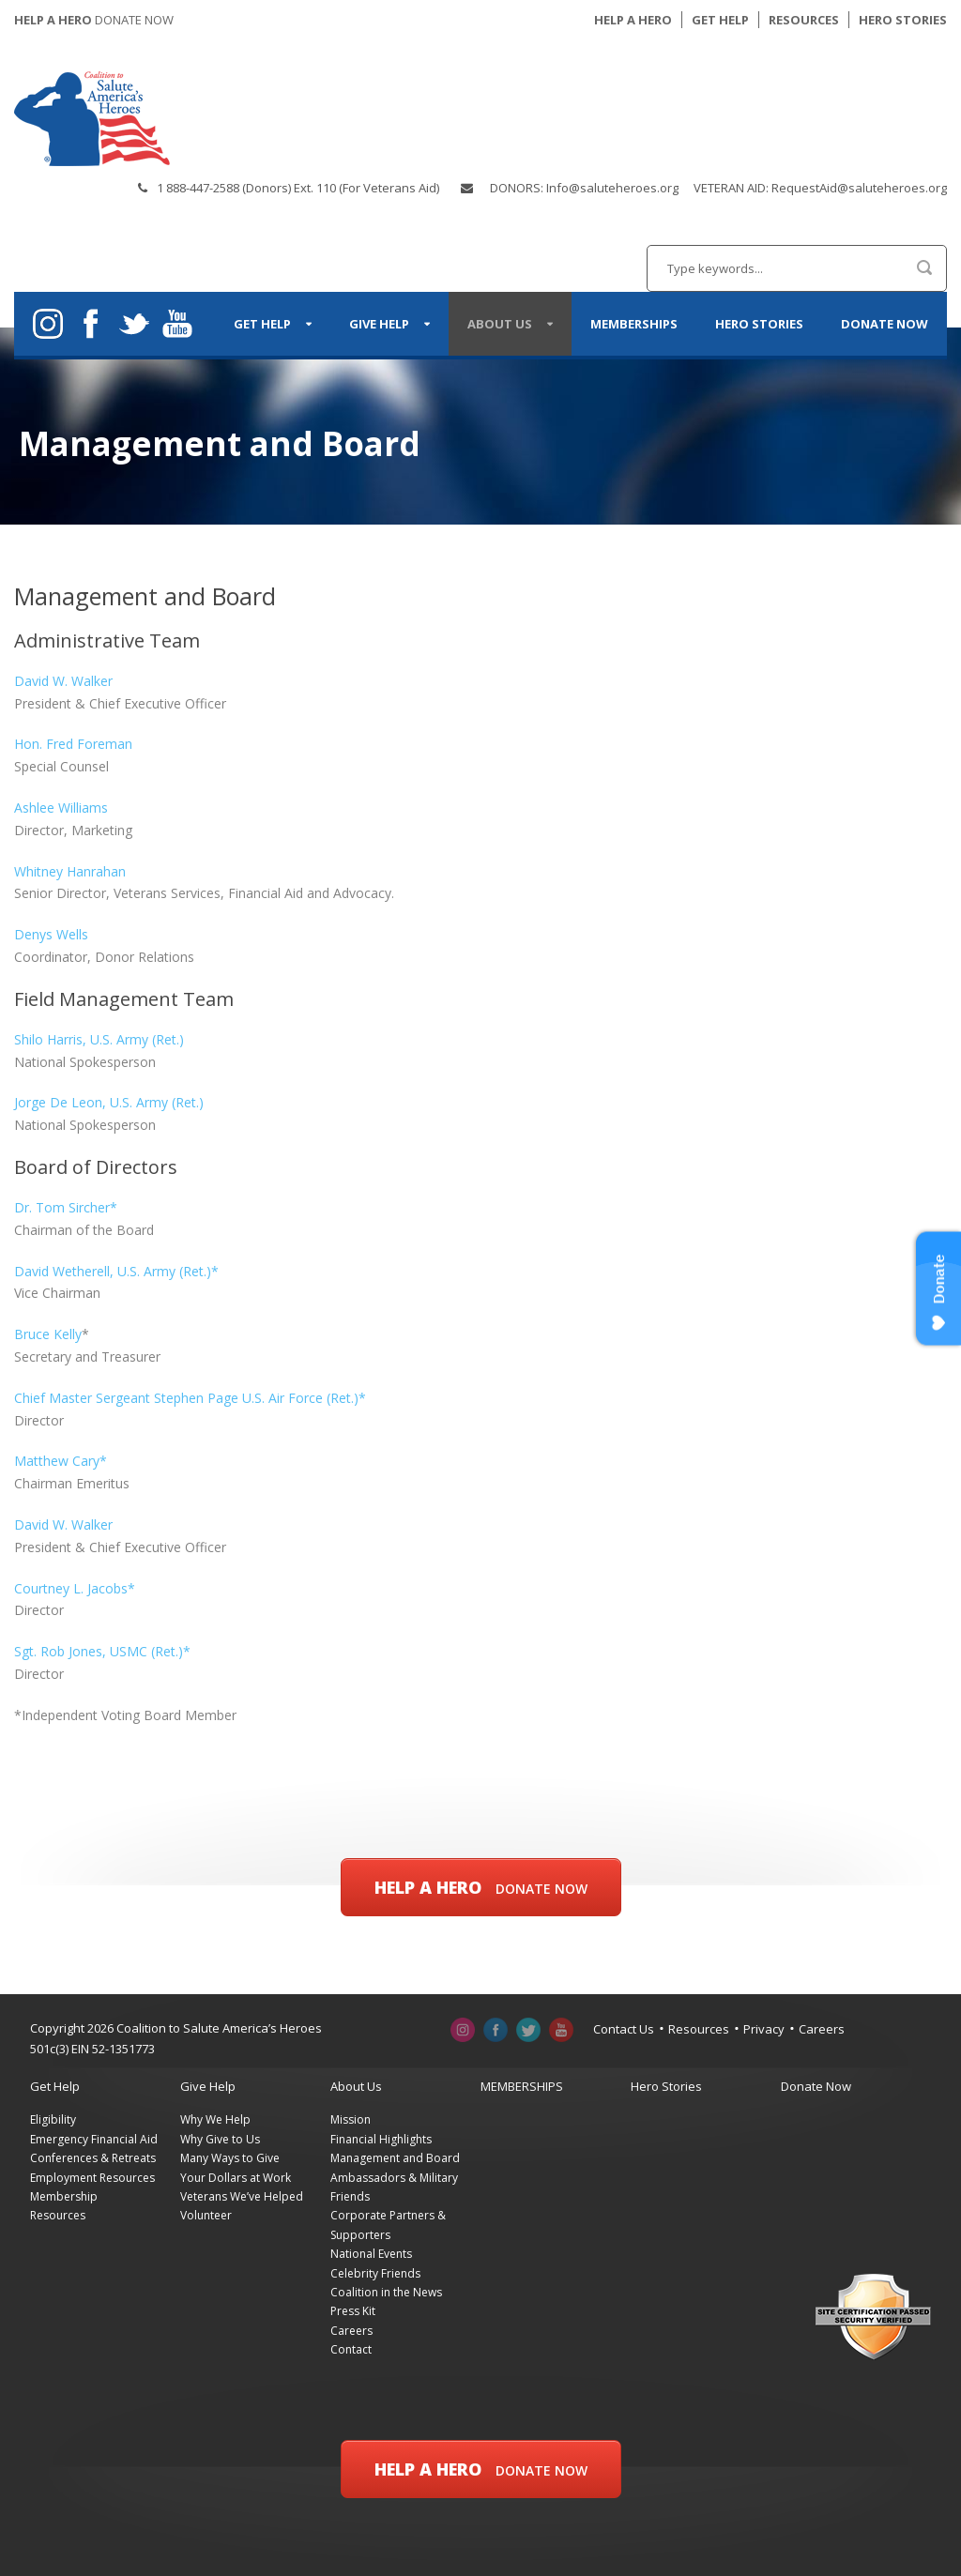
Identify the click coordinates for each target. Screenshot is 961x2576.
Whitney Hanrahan (70, 871)
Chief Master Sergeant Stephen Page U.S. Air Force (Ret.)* (190, 1398)
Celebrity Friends (375, 2273)
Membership (64, 2196)
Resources (698, 2028)
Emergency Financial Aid (94, 2139)
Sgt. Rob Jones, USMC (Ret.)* (102, 1651)
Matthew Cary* (60, 1461)
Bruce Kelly (48, 1334)
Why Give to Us (220, 2139)
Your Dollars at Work (235, 2178)
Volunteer (206, 2215)
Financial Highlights (381, 2139)
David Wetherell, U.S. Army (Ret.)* (116, 1271)
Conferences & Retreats (93, 2158)
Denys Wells (51, 934)
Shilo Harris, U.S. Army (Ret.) (99, 1039)
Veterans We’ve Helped (241, 2196)
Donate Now (884, 323)
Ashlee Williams (61, 807)
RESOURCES (804, 19)
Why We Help (215, 2119)
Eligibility (53, 2119)
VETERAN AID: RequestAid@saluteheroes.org (820, 187)
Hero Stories (759, 323)
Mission (350, 2119)
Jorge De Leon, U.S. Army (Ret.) (109, 1102)
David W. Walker (63, 681)
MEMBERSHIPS (634, 323)
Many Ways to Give (230, 2158)
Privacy (764, 2028)
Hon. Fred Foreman (73, 744)
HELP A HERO (633, 19)
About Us (499, 323)
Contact (351, 2349)
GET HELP (720, 19)
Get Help (262, 323)
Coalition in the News (386, 2292)
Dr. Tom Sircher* (65, 1207)
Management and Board (395, 2158)
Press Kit (352, 2311)
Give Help (379, 323)
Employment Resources (92, 2178)
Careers (822, 2028)
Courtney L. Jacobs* (74, 1588)
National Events (371, 2254)
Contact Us (623, 2028)
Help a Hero (480, 1887)
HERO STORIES (903, 19)
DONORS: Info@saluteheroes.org (584, 187)
